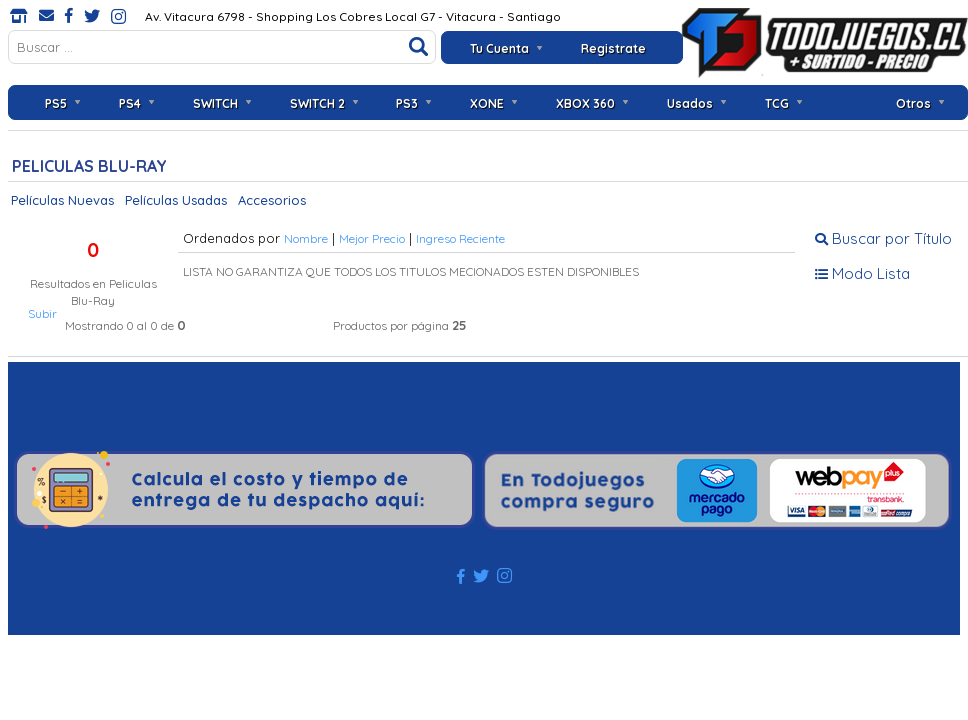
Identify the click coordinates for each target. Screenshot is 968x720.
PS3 (407, 103)
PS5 (56, 103)
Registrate (613, 48)
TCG (777, 103)
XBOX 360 (585, 103)
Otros (913, 103)
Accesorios (272, 200)
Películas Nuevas (62, 200)
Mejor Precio (372, 238)
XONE (487, 103)
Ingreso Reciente (460, 238)
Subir (42, 313)
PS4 (130, 103)
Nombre (306, 238)
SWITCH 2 (317, 103)
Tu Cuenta (499, 48)
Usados (690, 103)
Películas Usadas (176, 200)
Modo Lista (862, 273)
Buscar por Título (883, 238)
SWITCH (215, 103)
